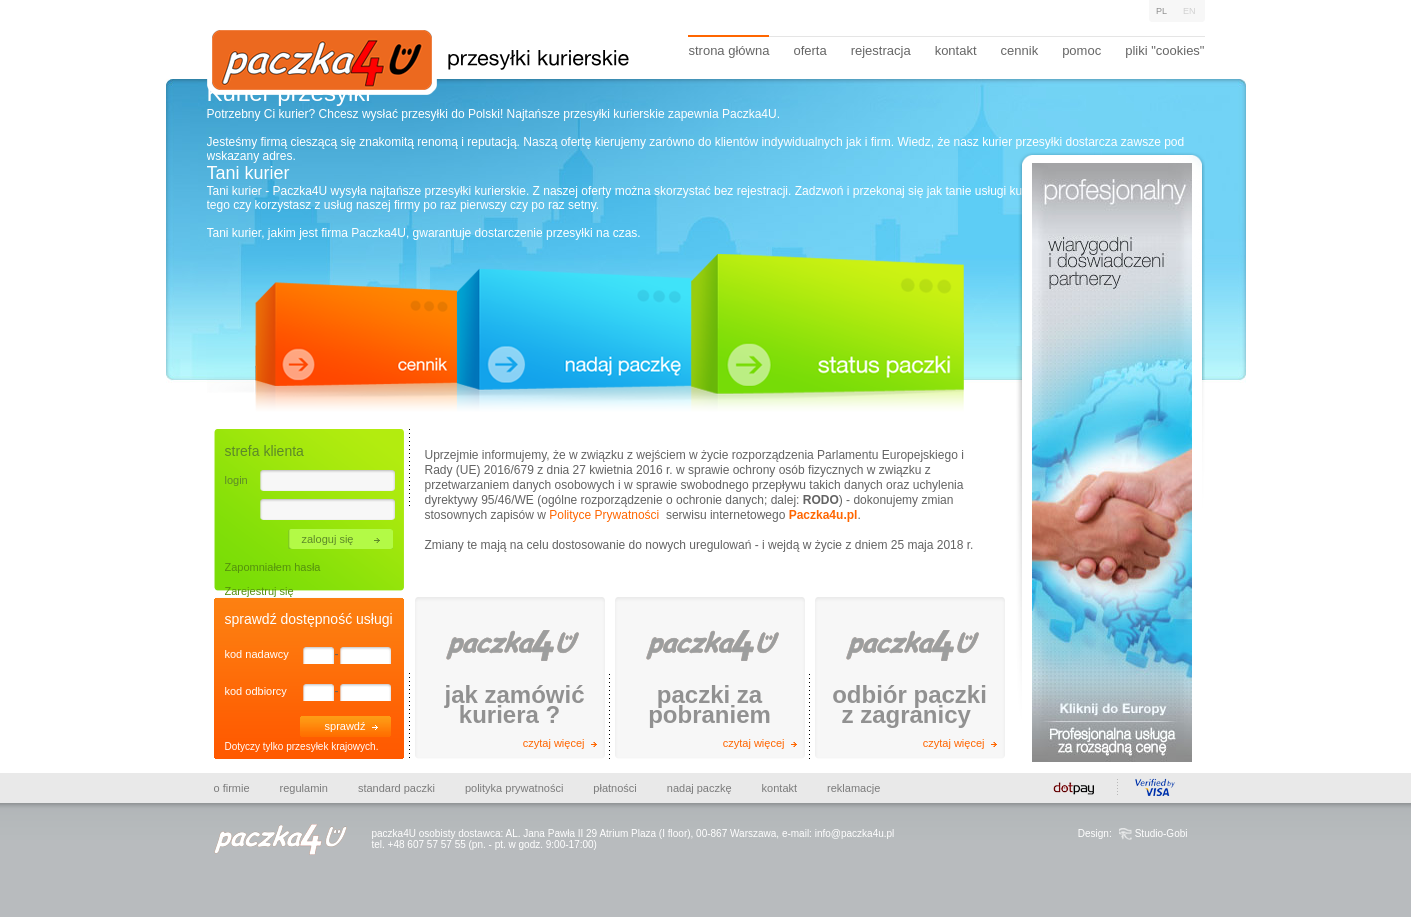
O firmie (232, 788)
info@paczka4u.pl (855, 833)
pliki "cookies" (1164, 50)
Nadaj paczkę (699, 788)
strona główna (728, 50)
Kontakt (779, 788)
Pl (1161, 11)
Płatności (614, 788)
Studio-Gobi (1161, 833)
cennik (1020, 50)
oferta (809, 50)
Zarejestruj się (259, 591)
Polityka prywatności (514, 788)
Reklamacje (853, 788)
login (236, 480)
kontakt (956, 50)
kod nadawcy (257, 654)
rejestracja (881, 50)
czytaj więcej (554, 743)
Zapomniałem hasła (273, 567)
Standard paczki (396, 788)
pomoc (1081, 50)
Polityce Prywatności (604, 515)
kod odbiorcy (256, 691)
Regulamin (304, 788)
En (1189, 11)
